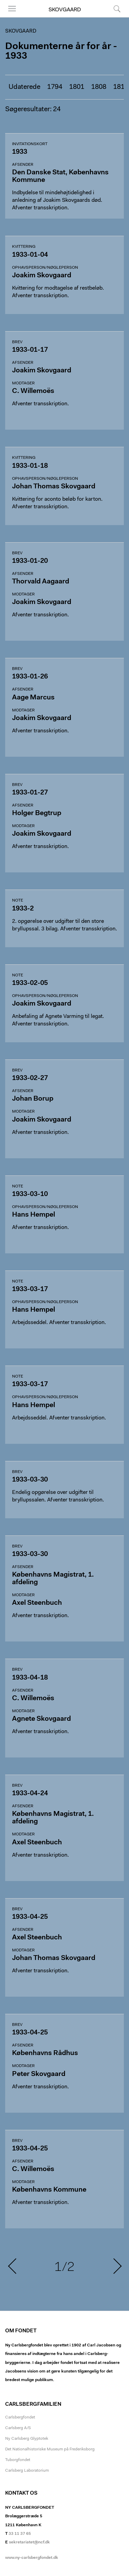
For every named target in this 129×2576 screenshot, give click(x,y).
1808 (98, 87)
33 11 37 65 (20, 2534)
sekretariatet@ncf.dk (29, 2542)
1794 (54, 87)
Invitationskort (29, 144)
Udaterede (24, 87)
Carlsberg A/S (18, 2428)
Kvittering (23, 247)
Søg (117, 8)
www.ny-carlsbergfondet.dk (31, 2558)
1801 (76, 87)
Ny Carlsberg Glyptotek (26, 2439)
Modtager (23, 383)
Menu (12, 8)
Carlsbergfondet (20, 2417)
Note (17, 900)
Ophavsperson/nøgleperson (45, 268)
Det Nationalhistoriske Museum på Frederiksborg (50, 2449)
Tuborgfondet (17, 2460)
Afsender (22, 165)
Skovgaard (65, 10)
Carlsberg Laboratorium (27, 2471)
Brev (17, 342)
